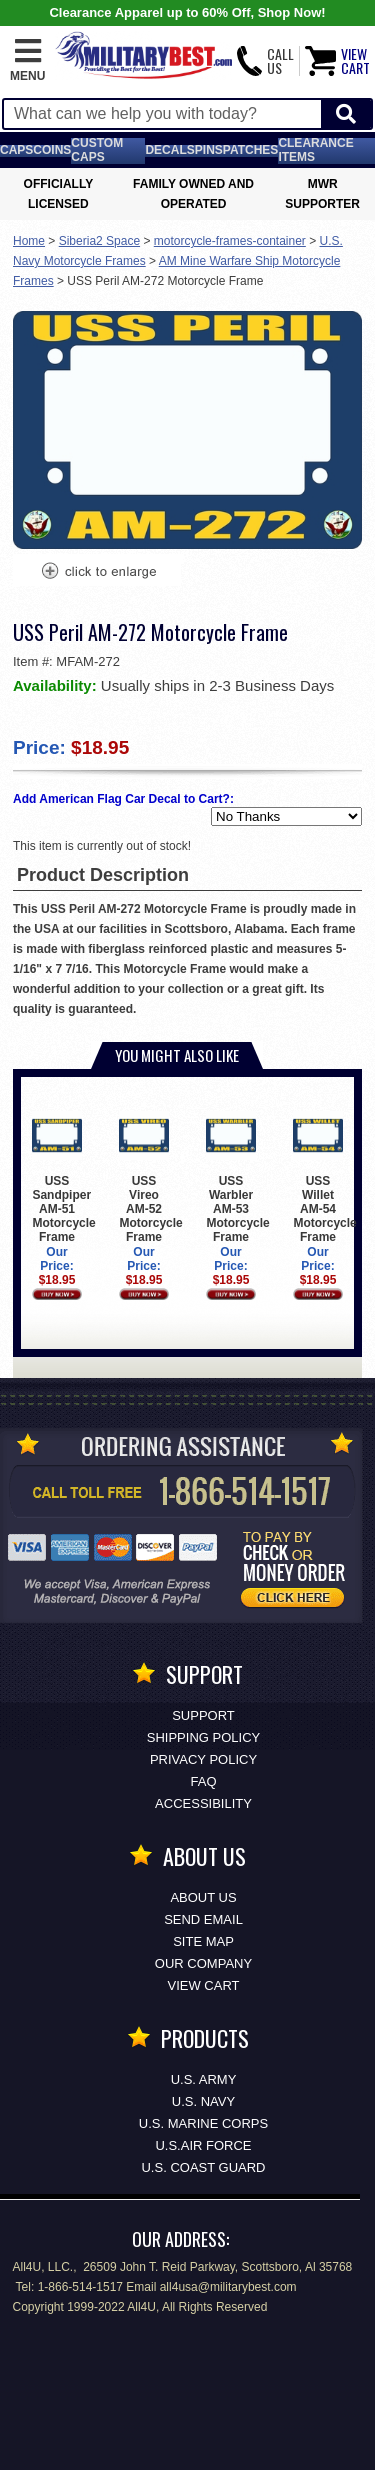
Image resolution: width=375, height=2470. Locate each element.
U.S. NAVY (203, 2101)
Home (29, 241)
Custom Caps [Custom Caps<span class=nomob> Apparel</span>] (97, 150)
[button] (27, 61)
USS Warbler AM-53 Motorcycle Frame (237, 1177)
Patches (251, 150)
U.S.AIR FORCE (203, 2145)
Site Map (203, 1941)
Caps (16, 150)
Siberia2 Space (99, 241)
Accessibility (203, 1803)
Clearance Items (315, 150)
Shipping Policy (203, 1737)
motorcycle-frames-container (230, 241)
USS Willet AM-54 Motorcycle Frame (324, 1177)
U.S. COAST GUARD (203, 2167)
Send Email (203, 1919)
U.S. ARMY (204, 2079)
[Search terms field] (162, 114)
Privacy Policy (203, 1759)
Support (203, 1715)
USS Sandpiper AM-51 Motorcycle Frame (63, 1177)
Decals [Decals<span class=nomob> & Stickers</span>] (169, 150)
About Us (203, 1897)
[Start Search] (346, 114)
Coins (52, 150)
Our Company (203, 1963)
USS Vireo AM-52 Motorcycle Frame (150, 1177)
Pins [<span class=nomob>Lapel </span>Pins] (209, 150)
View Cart (204, 1985)
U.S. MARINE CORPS (203, 2123)
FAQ (203, 1781)
